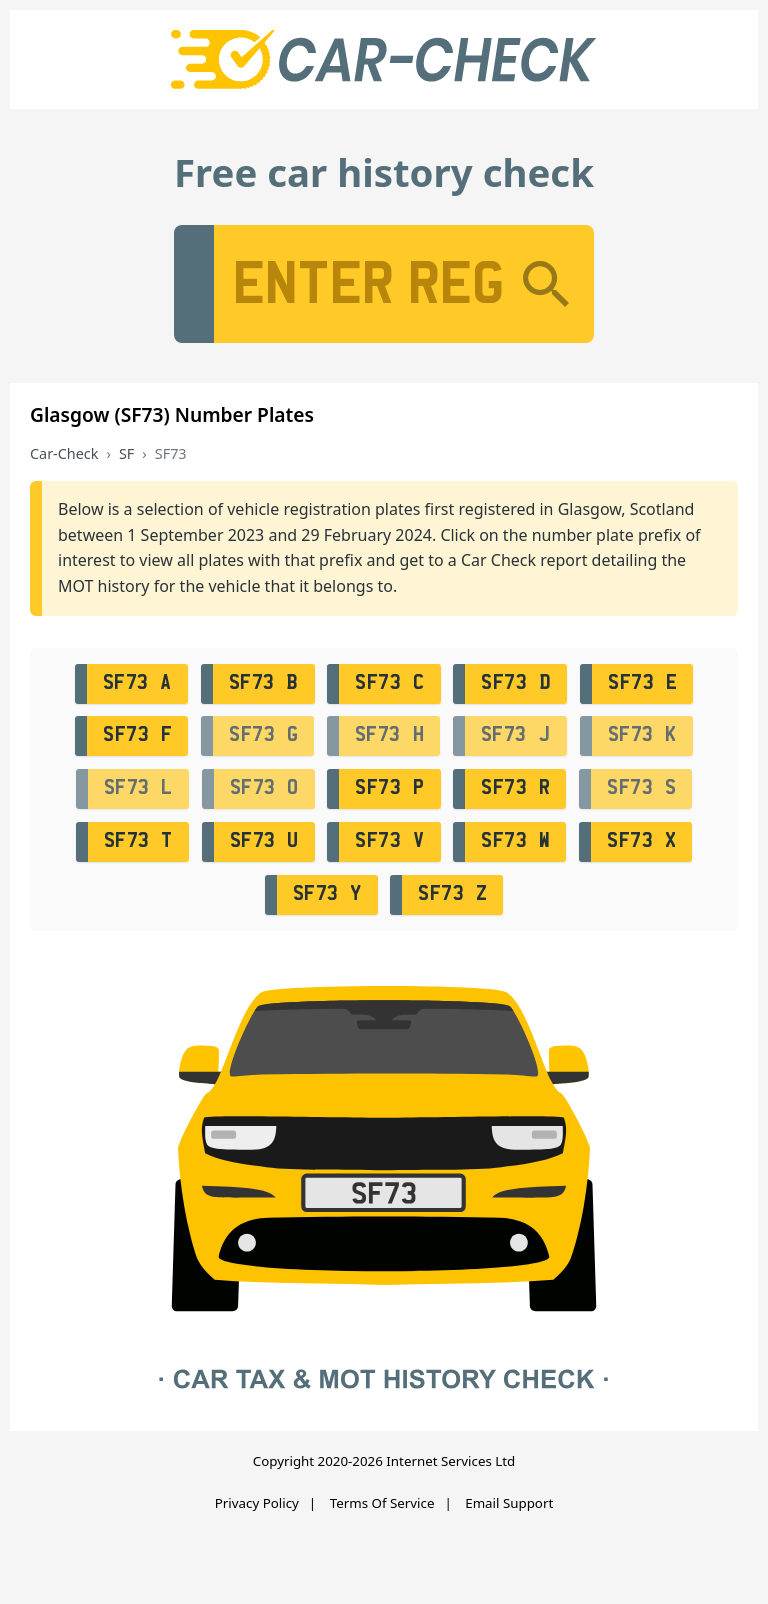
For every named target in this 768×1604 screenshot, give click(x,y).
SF (126, 453)
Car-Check (64, 453)
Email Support (509, 1503)
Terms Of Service (382, 1503)
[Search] (546, 284)
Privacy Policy (257, 1503)
